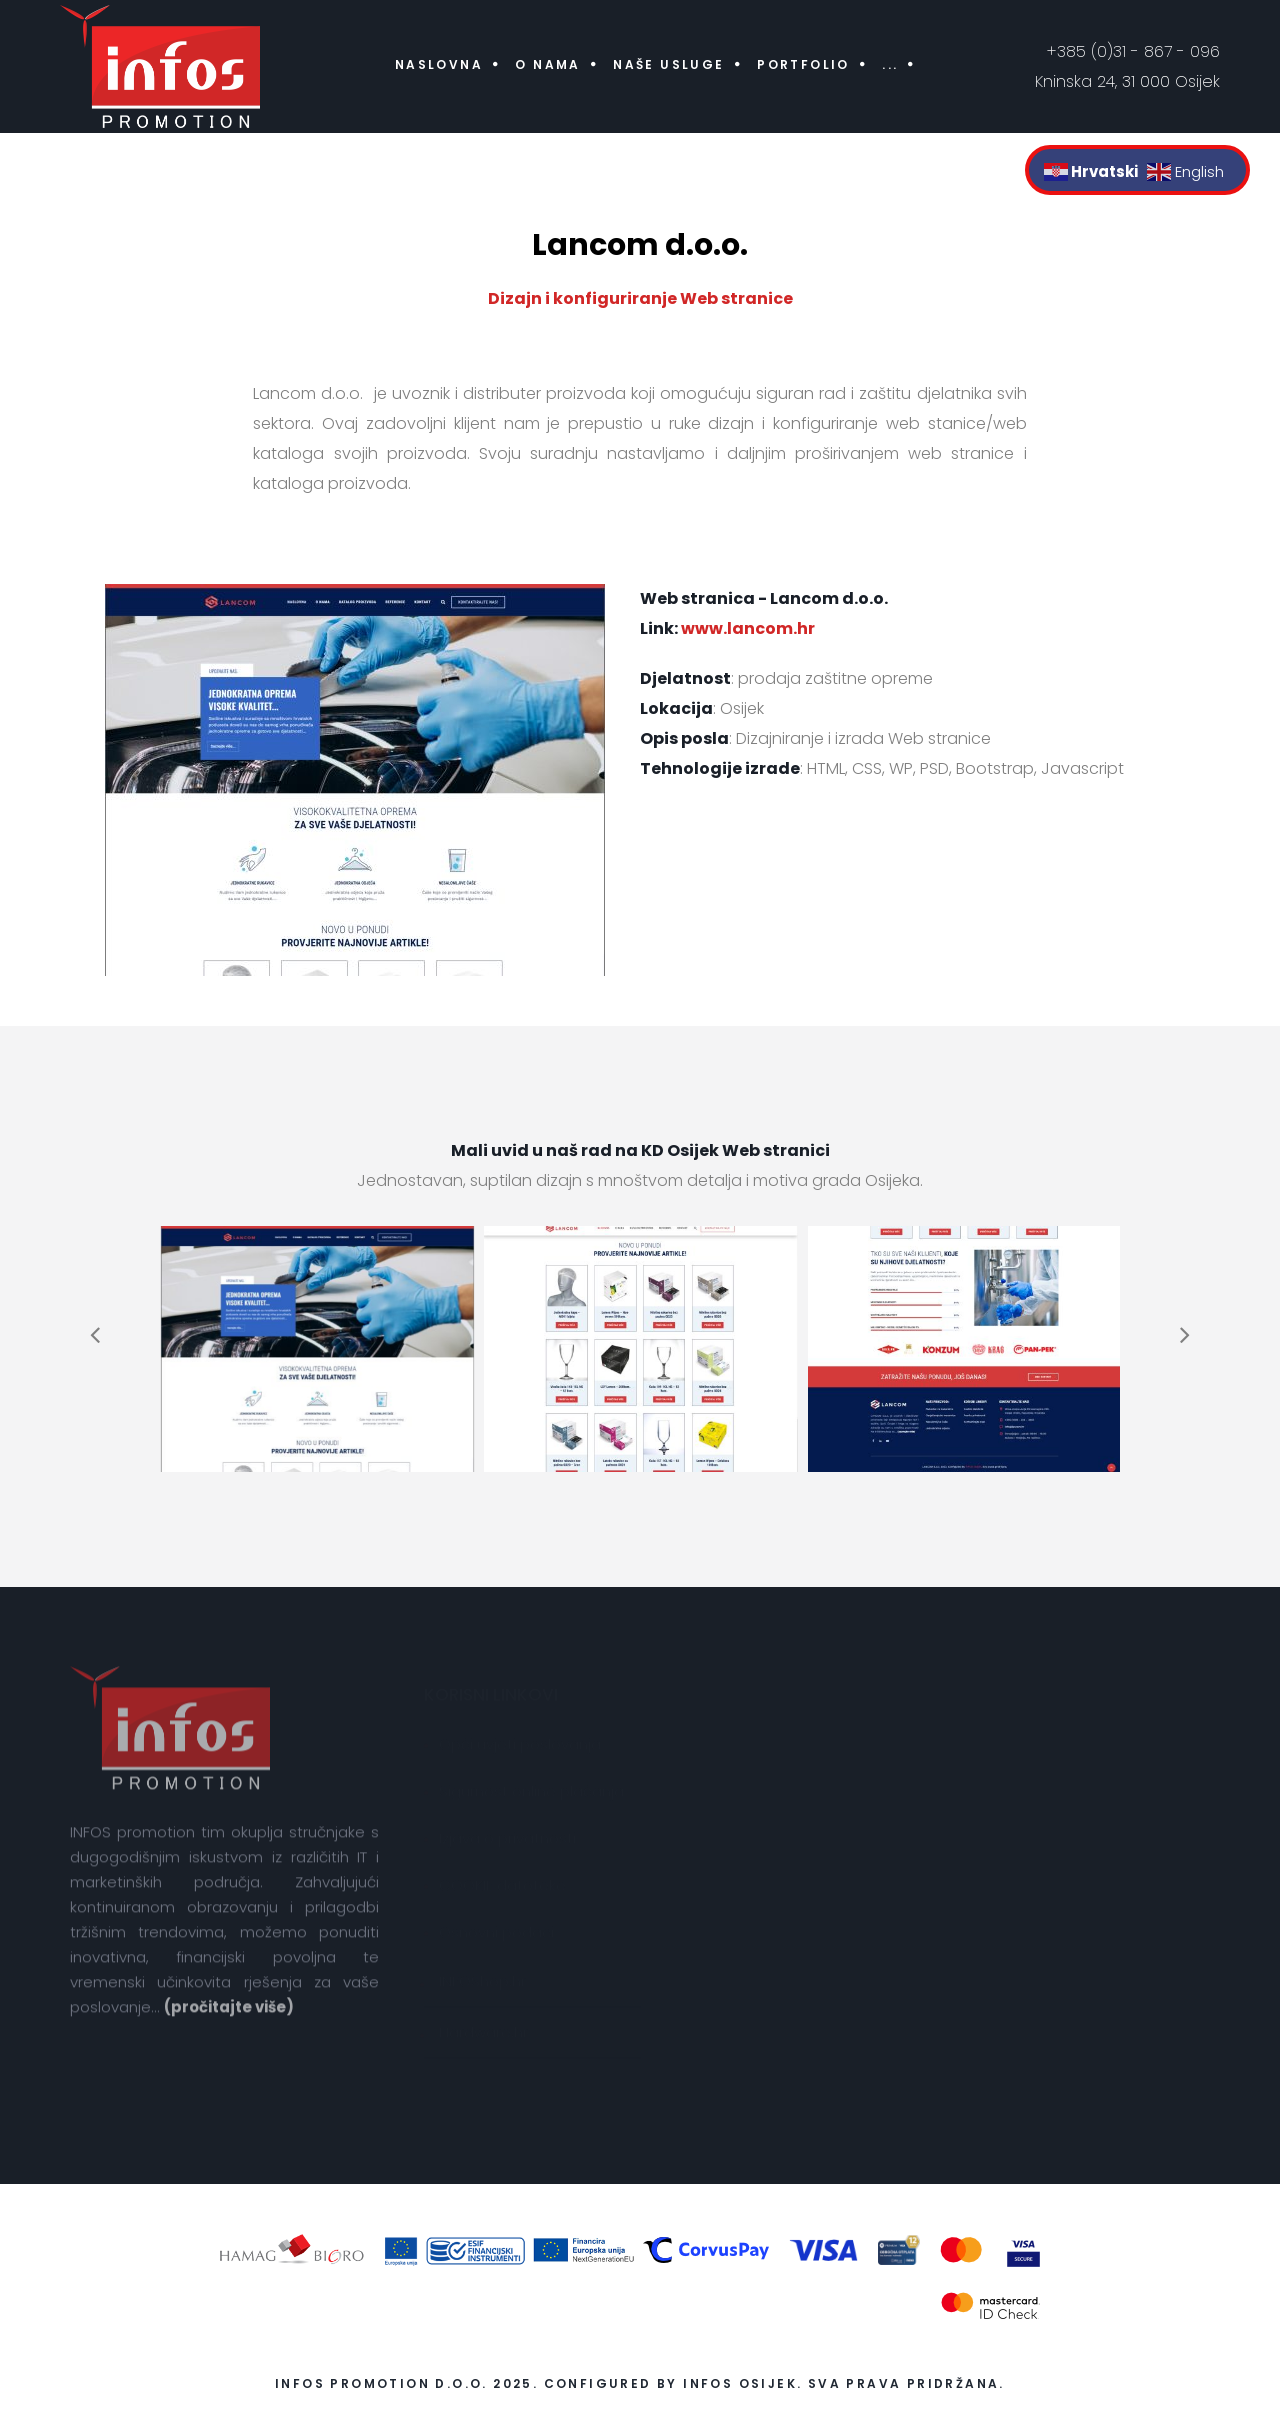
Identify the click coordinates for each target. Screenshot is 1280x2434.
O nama (547, 64)
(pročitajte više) (229, 2018)
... (890, 64)
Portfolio (803, 64)
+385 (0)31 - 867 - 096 (1133, 51)
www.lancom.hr (748, 628)
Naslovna (439, 64)
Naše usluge (668, 64)
